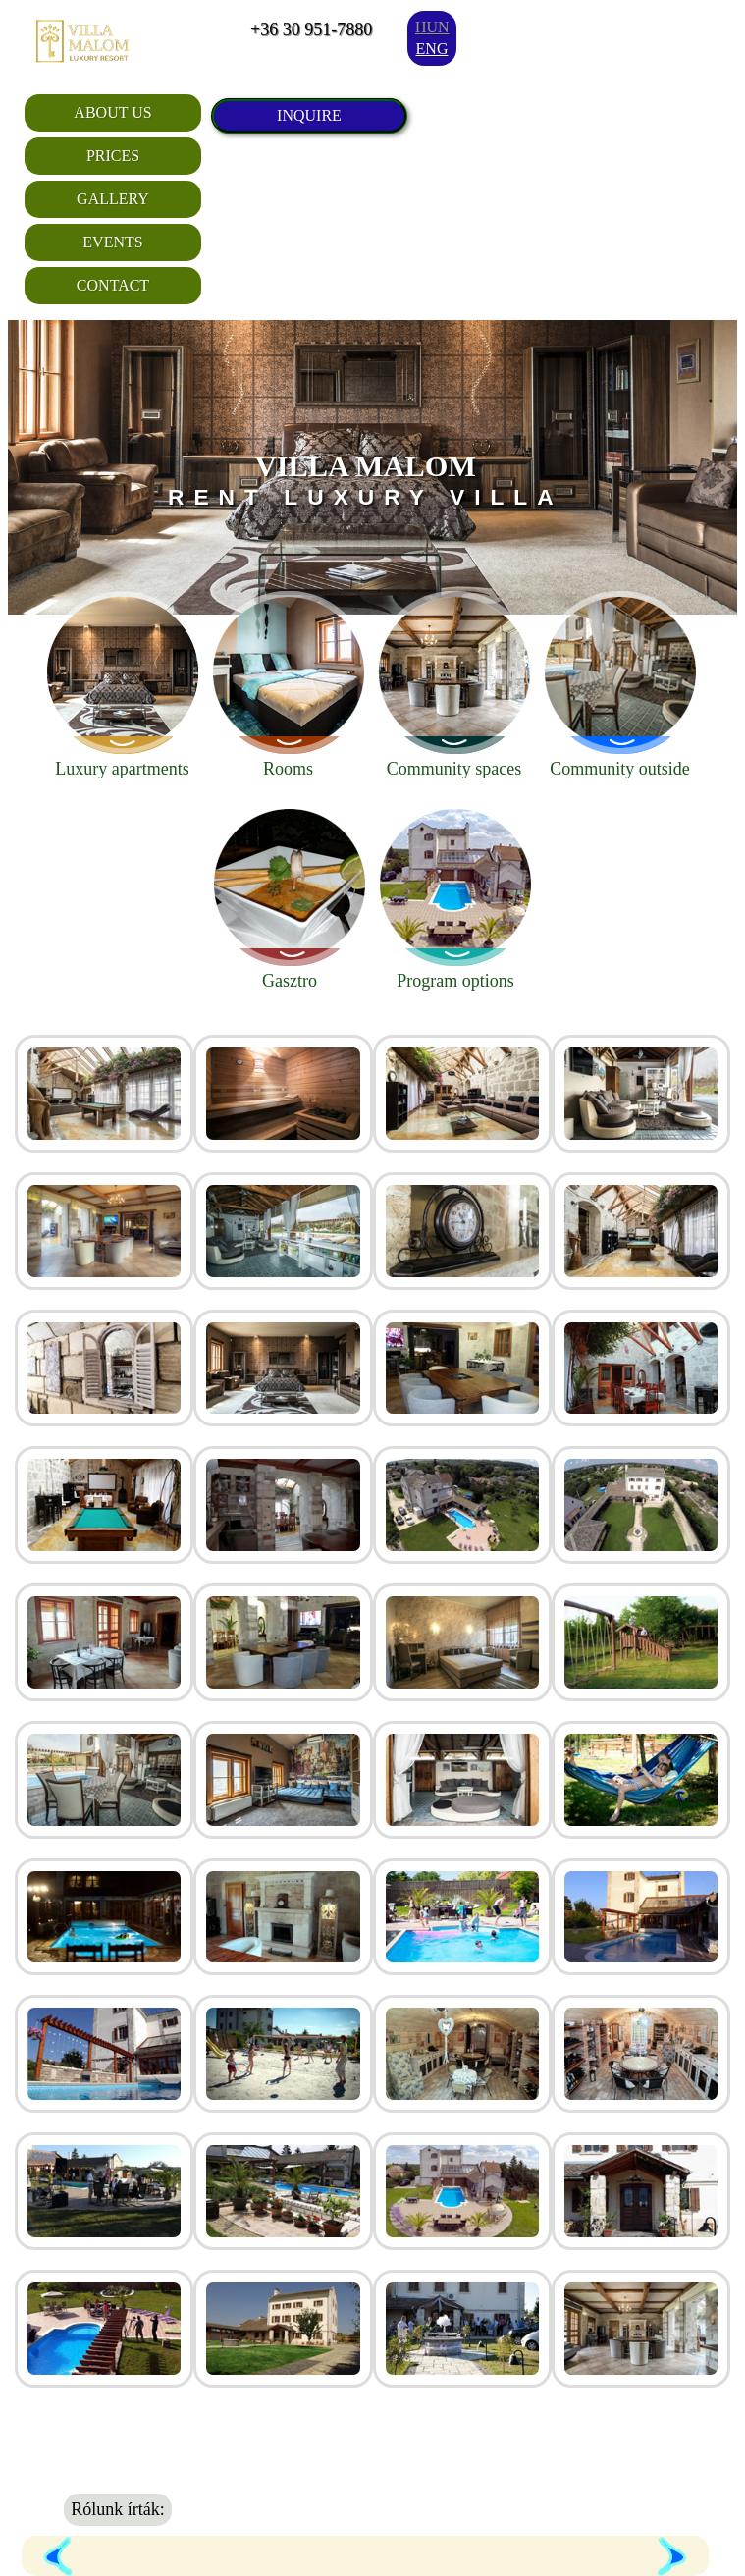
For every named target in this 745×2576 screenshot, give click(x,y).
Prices (112, 155)
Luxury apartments (122, 684)
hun (432, 27)
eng (432, 48)
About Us (112, 112)
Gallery (113, 198)
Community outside (620, 684)
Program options (455, 897)
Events (112, 242)
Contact (113, 285)
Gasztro (289, 897)
